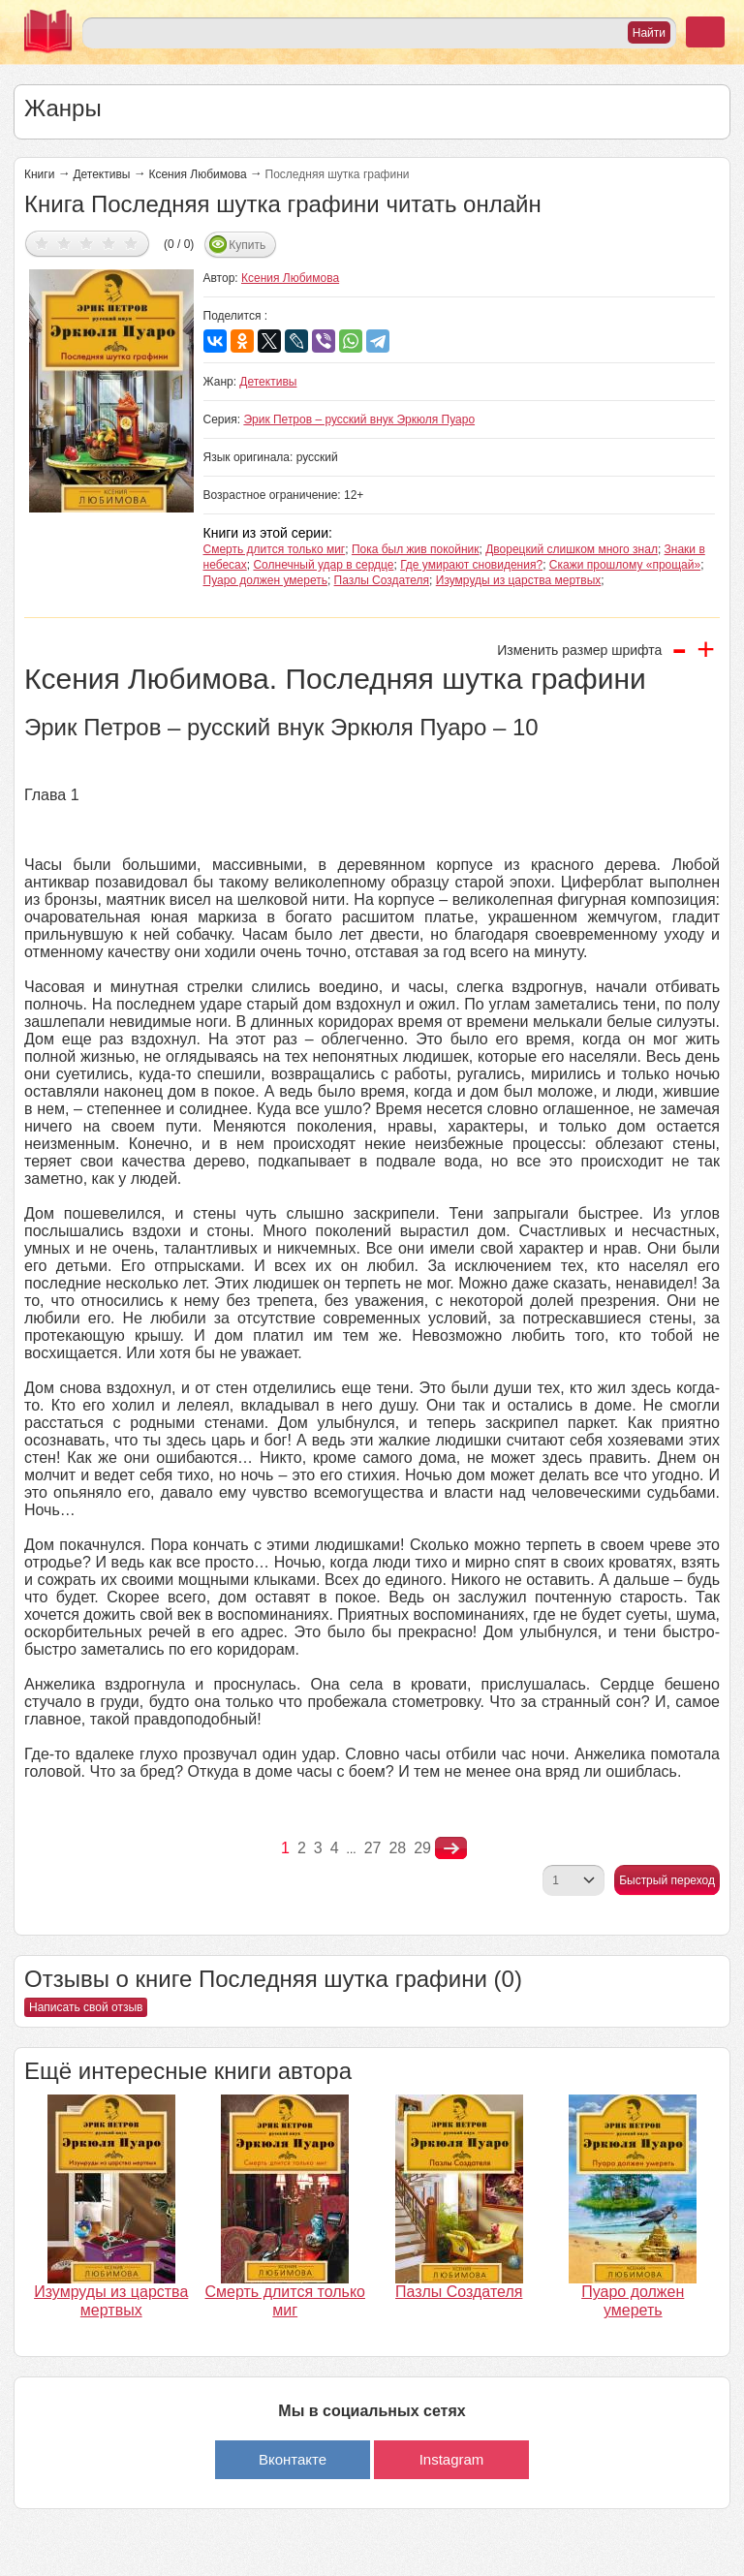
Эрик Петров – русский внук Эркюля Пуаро (359, 419)
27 (373, 1848)
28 (397, 1848)
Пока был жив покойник (416, 549)
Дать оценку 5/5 (131, 242)
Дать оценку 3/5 (86, 242)
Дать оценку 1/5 (42, 242)
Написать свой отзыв (85, 2007)
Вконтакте (292, 2459)
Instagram (451, 2459)
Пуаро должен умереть (265, 580)
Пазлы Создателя (381, 580)
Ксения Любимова (197, 174)
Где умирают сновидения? (471, 565)
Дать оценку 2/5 (64, 242)
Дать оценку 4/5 (109, 242)
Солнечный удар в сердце (323, 565)
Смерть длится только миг (274, 549)
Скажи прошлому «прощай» (624, 565)
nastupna (451, 1848)
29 (422, 1848)
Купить (247, 245)
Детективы (101, 174)
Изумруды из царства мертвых (519, 580)
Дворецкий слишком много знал (571, 549)
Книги (39, 174)
